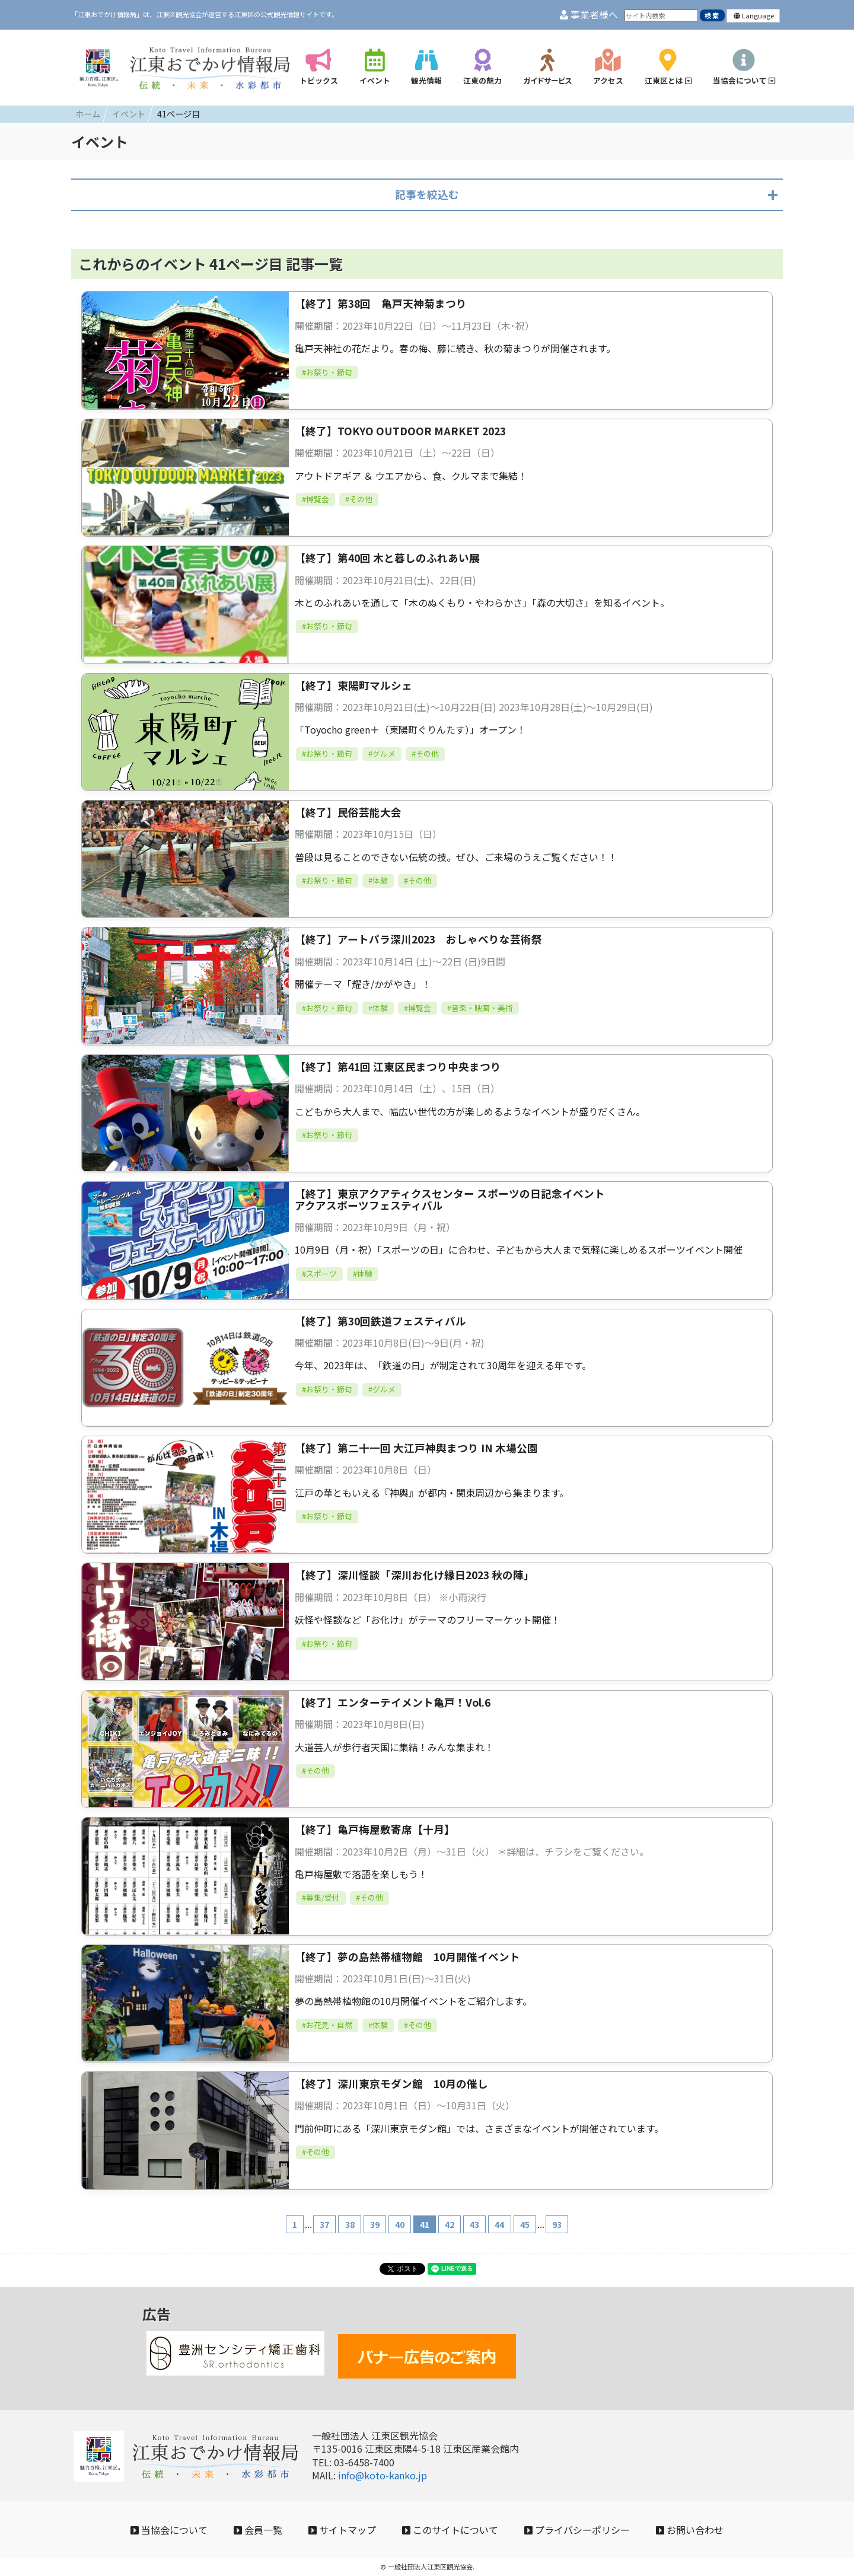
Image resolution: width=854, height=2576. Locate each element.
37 (324, 2224)
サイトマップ (342, 2530)
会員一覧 (258, 2530)
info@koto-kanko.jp (382, 2475)
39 (375, 2224)
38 (350, 2224)
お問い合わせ (690, 2530)
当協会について (169, 2530)
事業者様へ (589, 14)
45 (525, 2224)
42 (449, 2224)
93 (557, 2224)
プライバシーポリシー (577, 2530)
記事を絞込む (427, 194)
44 (499, 2224)
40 (399, 2224)
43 (474, 2224)
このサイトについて (450, 2530)
